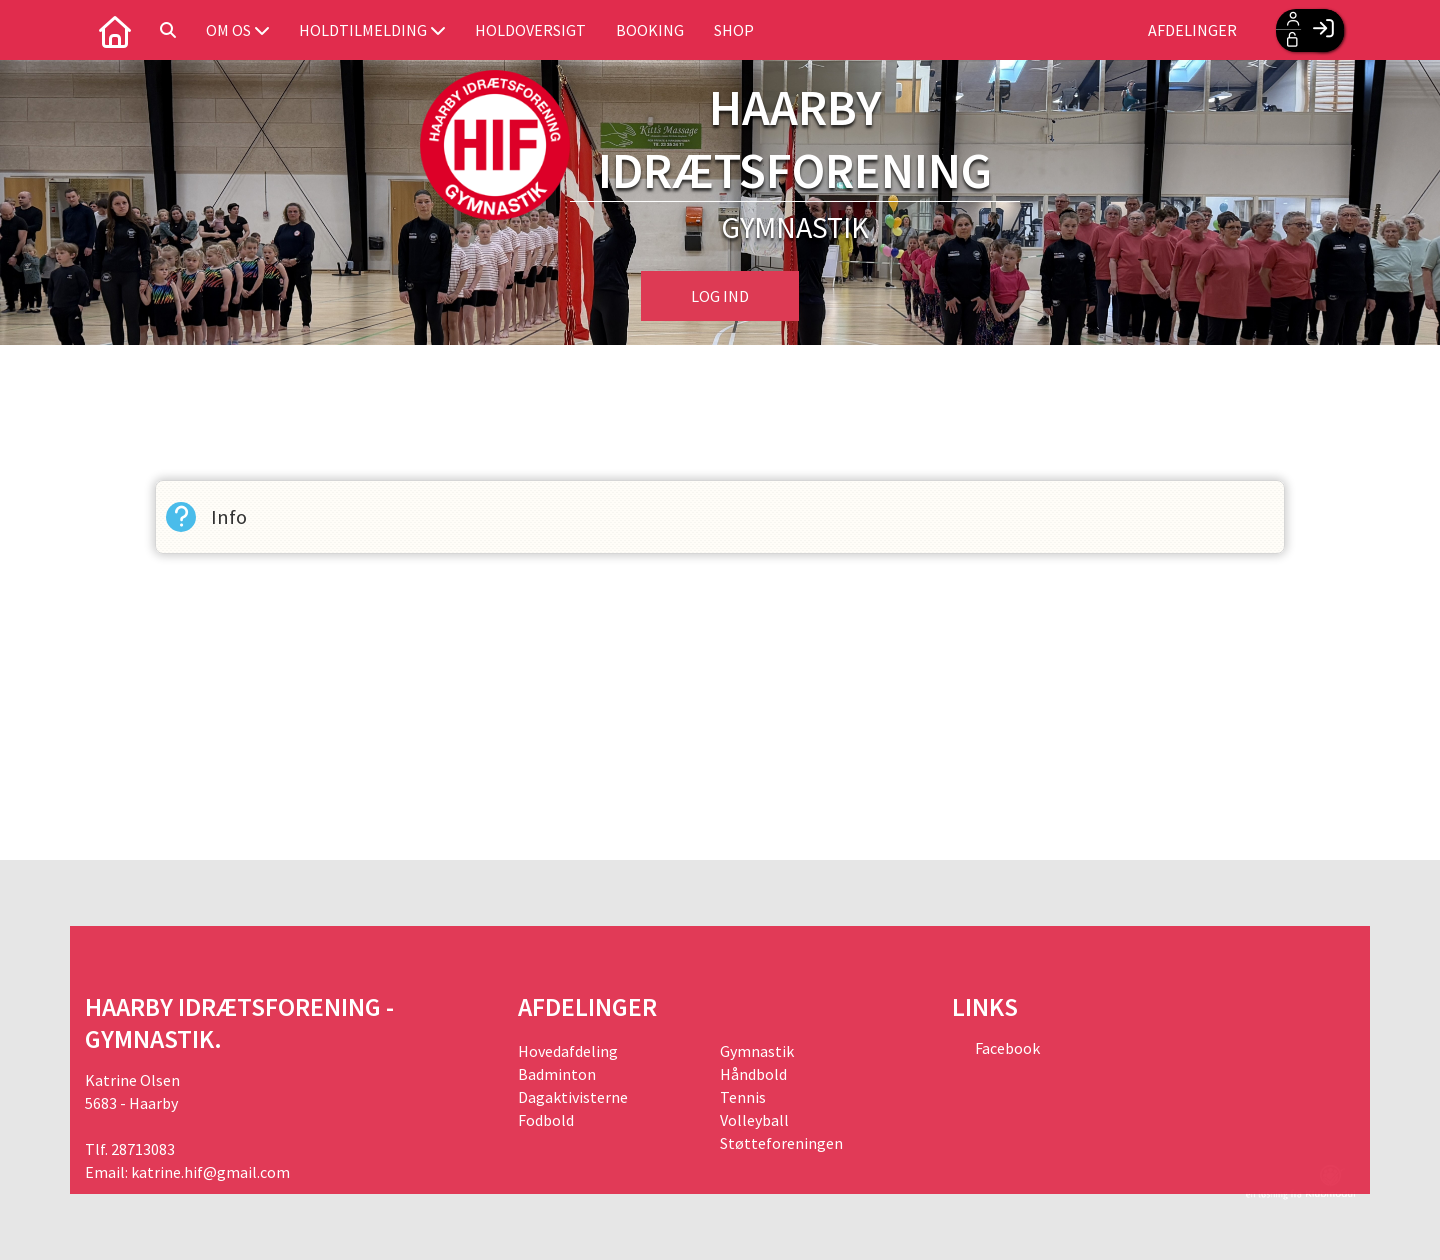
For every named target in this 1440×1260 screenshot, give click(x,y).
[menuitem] (115, 30)
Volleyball (754, 1120)
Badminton (557, 1074)
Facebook (1006, 1048)
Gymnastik (757, 1051)
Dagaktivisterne (573, 1097)
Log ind (720, 296)
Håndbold (753, 1074)
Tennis (743, 1097)
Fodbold (546, 1120)
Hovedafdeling (568, 1051)
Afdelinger (1192, 30)
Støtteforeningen (781, 1143)
